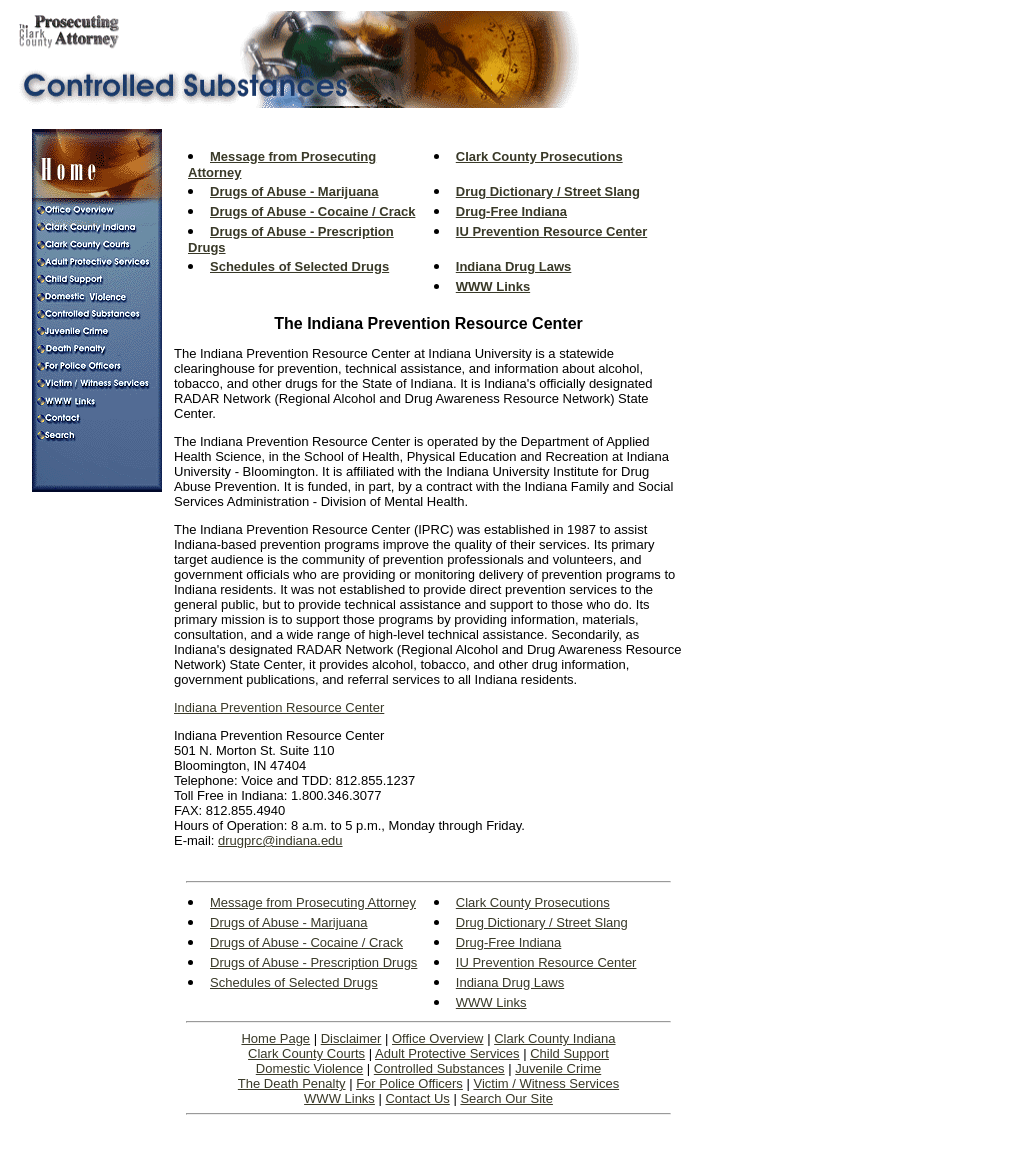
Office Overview (438, 1038)
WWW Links (339, 1098)
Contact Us (417, 1098)
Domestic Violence (309, 1068)
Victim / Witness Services (546, 1083)
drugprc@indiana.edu (280, 840)
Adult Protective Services (447, 1053)
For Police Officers (409, 1083)
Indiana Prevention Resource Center (279, 707)
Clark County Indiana (554, 1038)
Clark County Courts (306, 1053)
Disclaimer (351, 1038)
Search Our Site (506, 1098)
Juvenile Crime (558, 1068)
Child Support (569, 1053)
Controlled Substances (439, 1068)
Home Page (275, 1038)
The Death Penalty (292, 1083)
